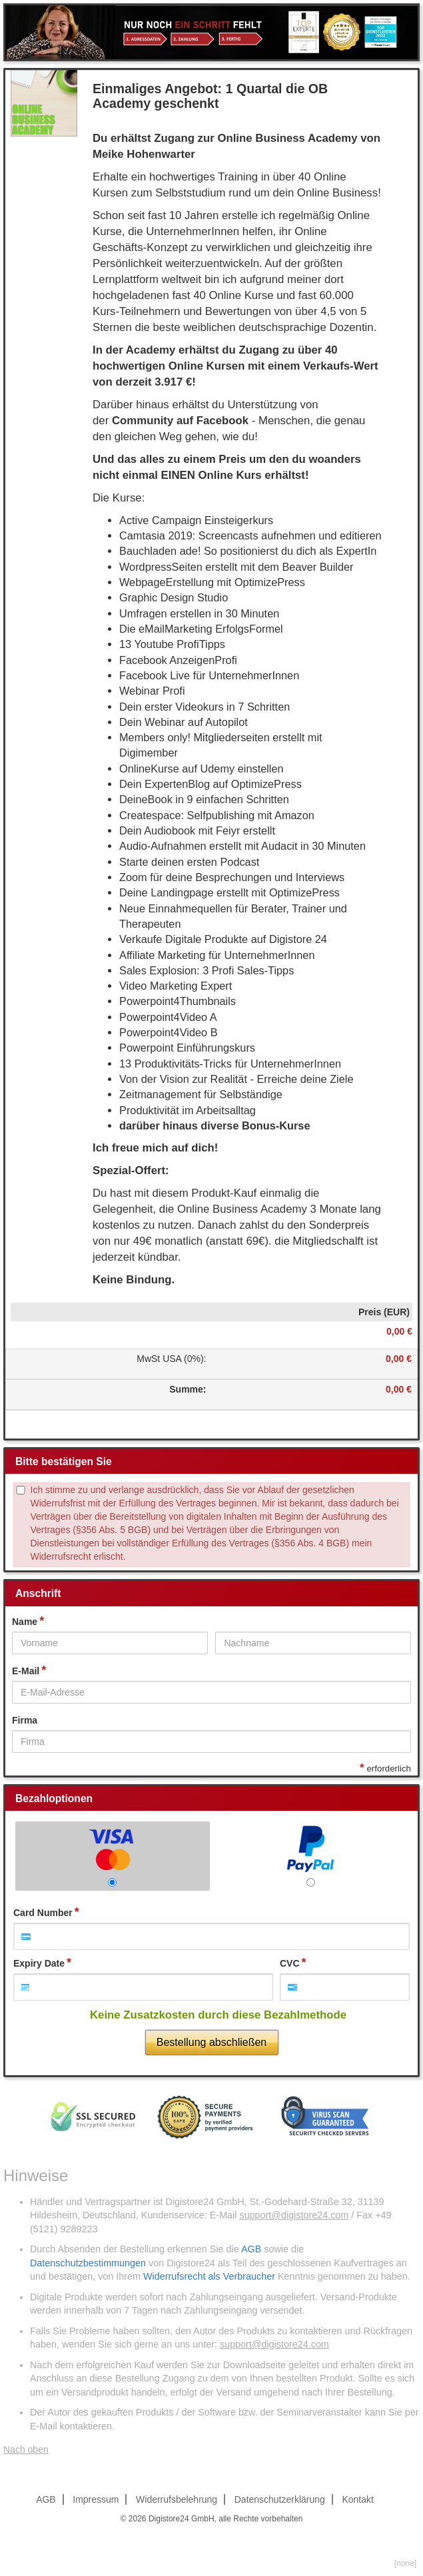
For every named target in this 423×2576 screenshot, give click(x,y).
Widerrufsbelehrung (176, 2499)
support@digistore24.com (293, 2215)
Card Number (43, 1912)
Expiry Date (39, 1963)
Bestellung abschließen (211, 2042)
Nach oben (26, 2449)
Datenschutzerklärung (279, 2499)
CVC (290, 1963)
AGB (251, 2249)
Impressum (96, 2499)
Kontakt (357, 2499)
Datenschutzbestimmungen (88, 2263)
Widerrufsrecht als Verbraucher (209, 2276)
